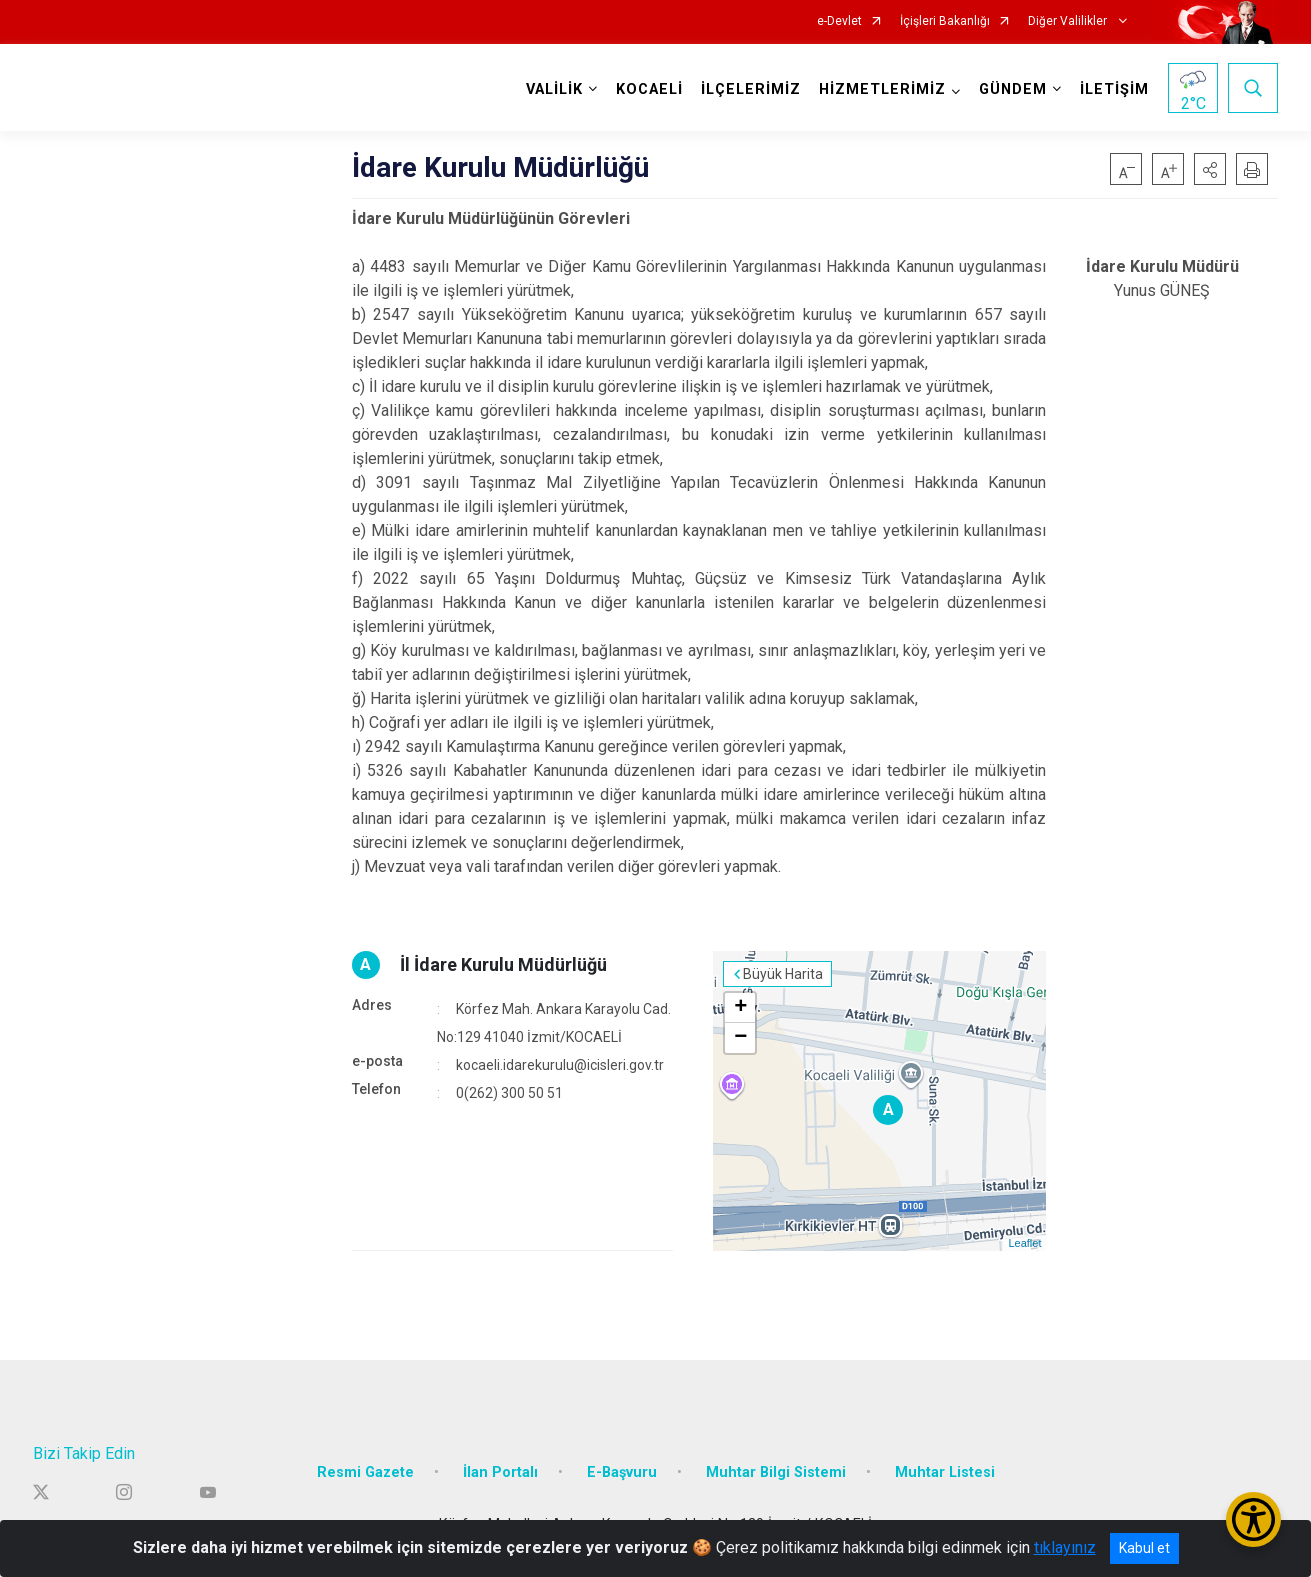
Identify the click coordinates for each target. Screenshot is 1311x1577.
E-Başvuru (622, 1472)
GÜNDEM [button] (1013, 89)
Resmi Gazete (365, 1472)
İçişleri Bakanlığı (945, 21)
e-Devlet (839, 21)
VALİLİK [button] (554, 89)
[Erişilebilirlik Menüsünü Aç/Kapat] (1253, 1519)
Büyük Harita (783, 974)
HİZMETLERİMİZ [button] (882, 89)
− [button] (740, 1038)
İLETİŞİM (1114, 89)
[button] (1210, 169)
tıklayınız (1065, 1547)
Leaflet (1024, 1243)
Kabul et (1144, 1548)
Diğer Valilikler (1069, 21)
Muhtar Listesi (945, 1472)
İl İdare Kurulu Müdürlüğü (503, 964)
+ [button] (740, 1008)
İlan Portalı (500, 1472)
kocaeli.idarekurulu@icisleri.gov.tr (560, 1065)
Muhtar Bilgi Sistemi (776, 1472)
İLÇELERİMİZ (751, 89)
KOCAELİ (649, 89)
